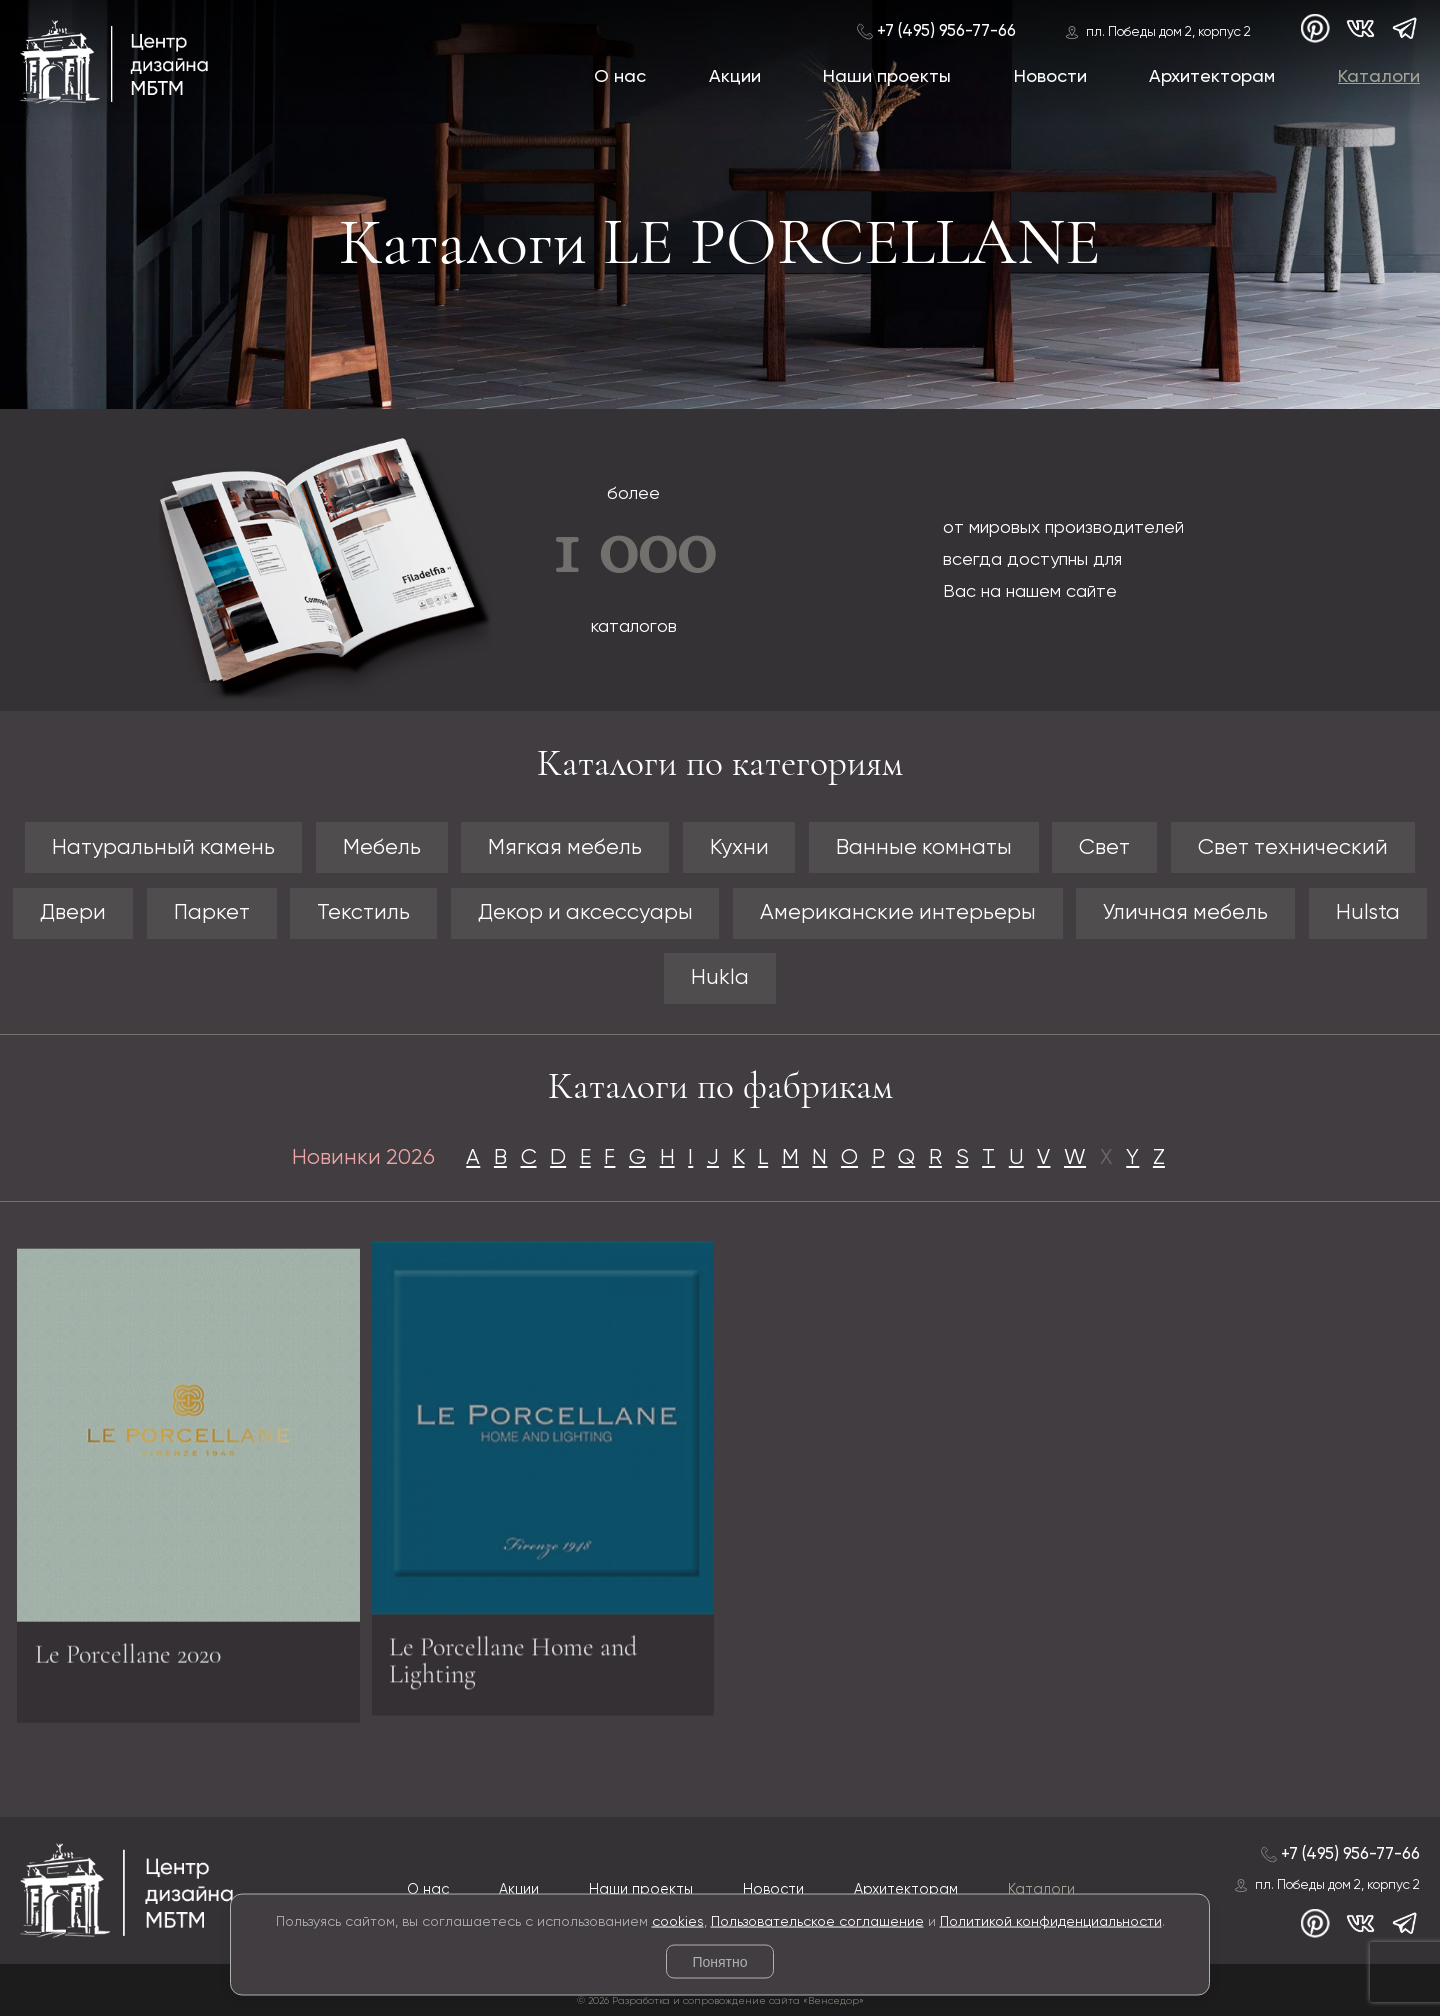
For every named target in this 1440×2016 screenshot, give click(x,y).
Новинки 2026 (363, 1158)
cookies (678, 1921)
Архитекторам (1212, 77)
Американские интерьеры (898, 913)
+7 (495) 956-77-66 (946, 31)
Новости (1050, 77)
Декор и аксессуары (585, 913)
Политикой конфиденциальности (1051, 1921)
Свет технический (1293, 848)
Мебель (382, 848)
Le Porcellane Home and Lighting (513, 1654)
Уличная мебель (1185, 913)
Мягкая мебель (565, 848)
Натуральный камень (163, 848)
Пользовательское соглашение (817, 1921)
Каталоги (1379, 77)
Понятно (719, 1962)
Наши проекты (887, 77)
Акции (735, 77)
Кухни (739, 848)
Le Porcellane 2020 (128, 1661)
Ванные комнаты (924, 848)
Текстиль (363, 913)
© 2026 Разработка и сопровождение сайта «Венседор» (720, 2001)
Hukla (720, 978)
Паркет (212, 913)
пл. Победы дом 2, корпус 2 (1168, 32)
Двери (73, 913)
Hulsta (1368, 913)
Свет (1104, 848)
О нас (620, 77)
